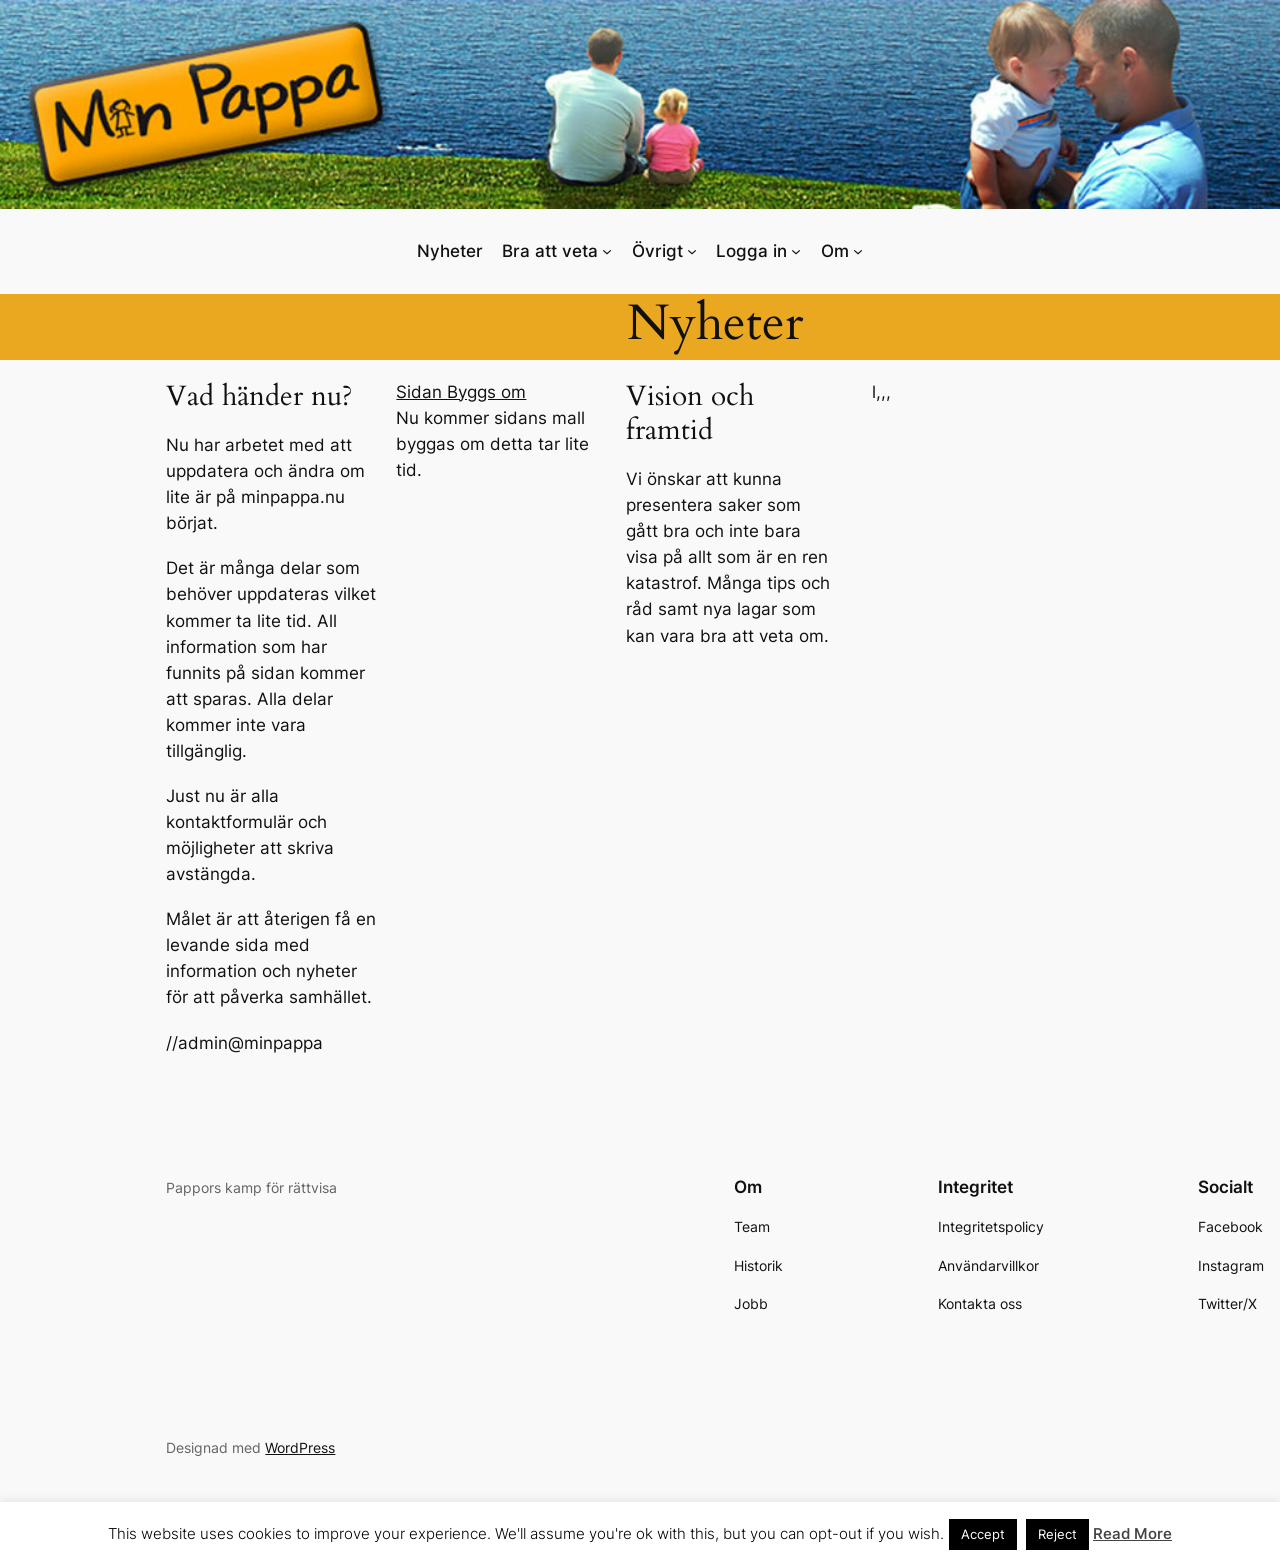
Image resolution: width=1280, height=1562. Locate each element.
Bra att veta (550, 251)
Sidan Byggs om (461, 392)
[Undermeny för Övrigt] (692, 251)
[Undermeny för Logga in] (796, 251)
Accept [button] (983, 1534)
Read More (1132, 1533)
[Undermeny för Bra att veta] (607, 251)
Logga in (751, 251)
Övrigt (657, 251)
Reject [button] (1057, 1534)
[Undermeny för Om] (858, 251)
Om (835, 251)
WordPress (300, 1447)
